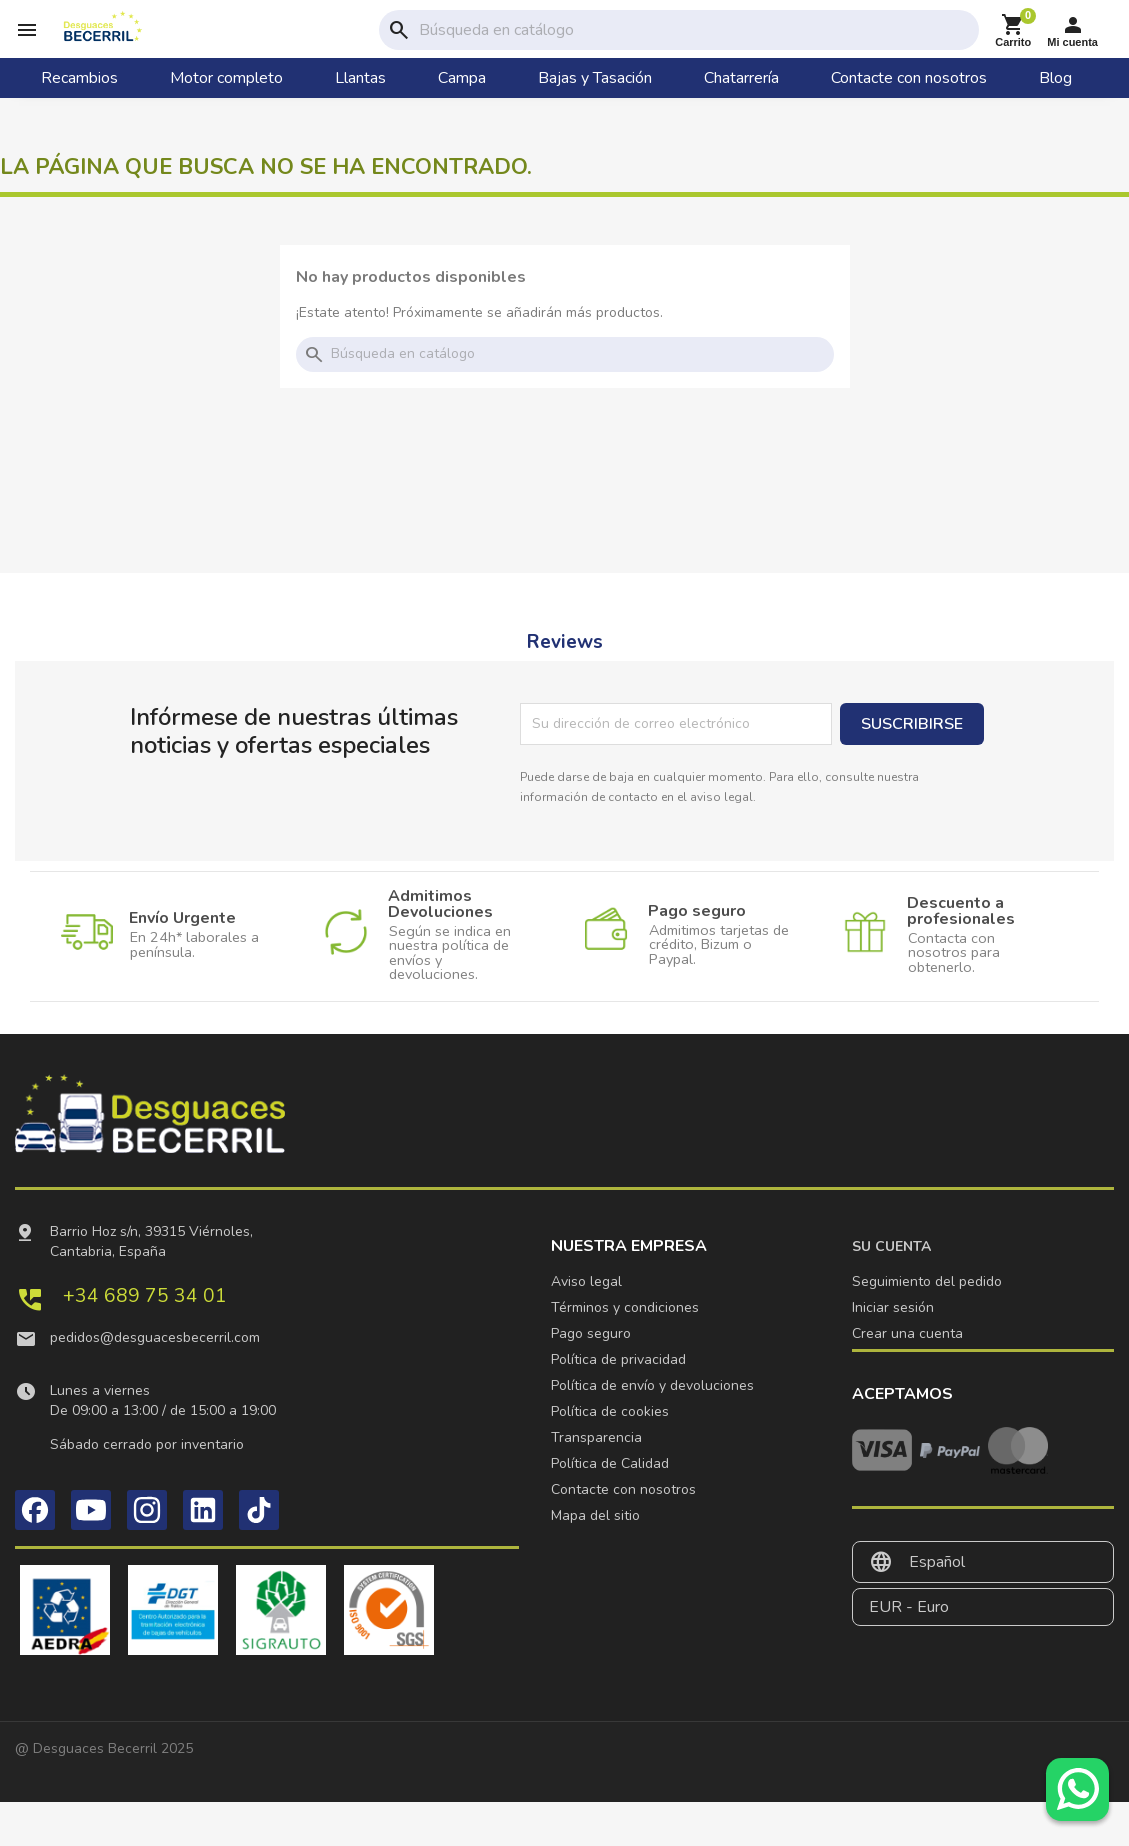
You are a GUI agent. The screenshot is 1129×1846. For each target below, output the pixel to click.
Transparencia (596, 1437)
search (399, 30)
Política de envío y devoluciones (652, 1385)
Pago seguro (591, 1333)
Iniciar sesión (893, 1307)
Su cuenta (891, 1246)
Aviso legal (586, 1281)
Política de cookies (610, 1411)
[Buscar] (695, 30)
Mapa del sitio (595, 1515)
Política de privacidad (618, 1359)
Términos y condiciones (625, 1307)
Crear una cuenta (907, 1333)
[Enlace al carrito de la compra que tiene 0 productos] (1013, 30)
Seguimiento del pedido (927, 1281)
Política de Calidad (610, 1463)
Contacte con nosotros (623, 1489)
